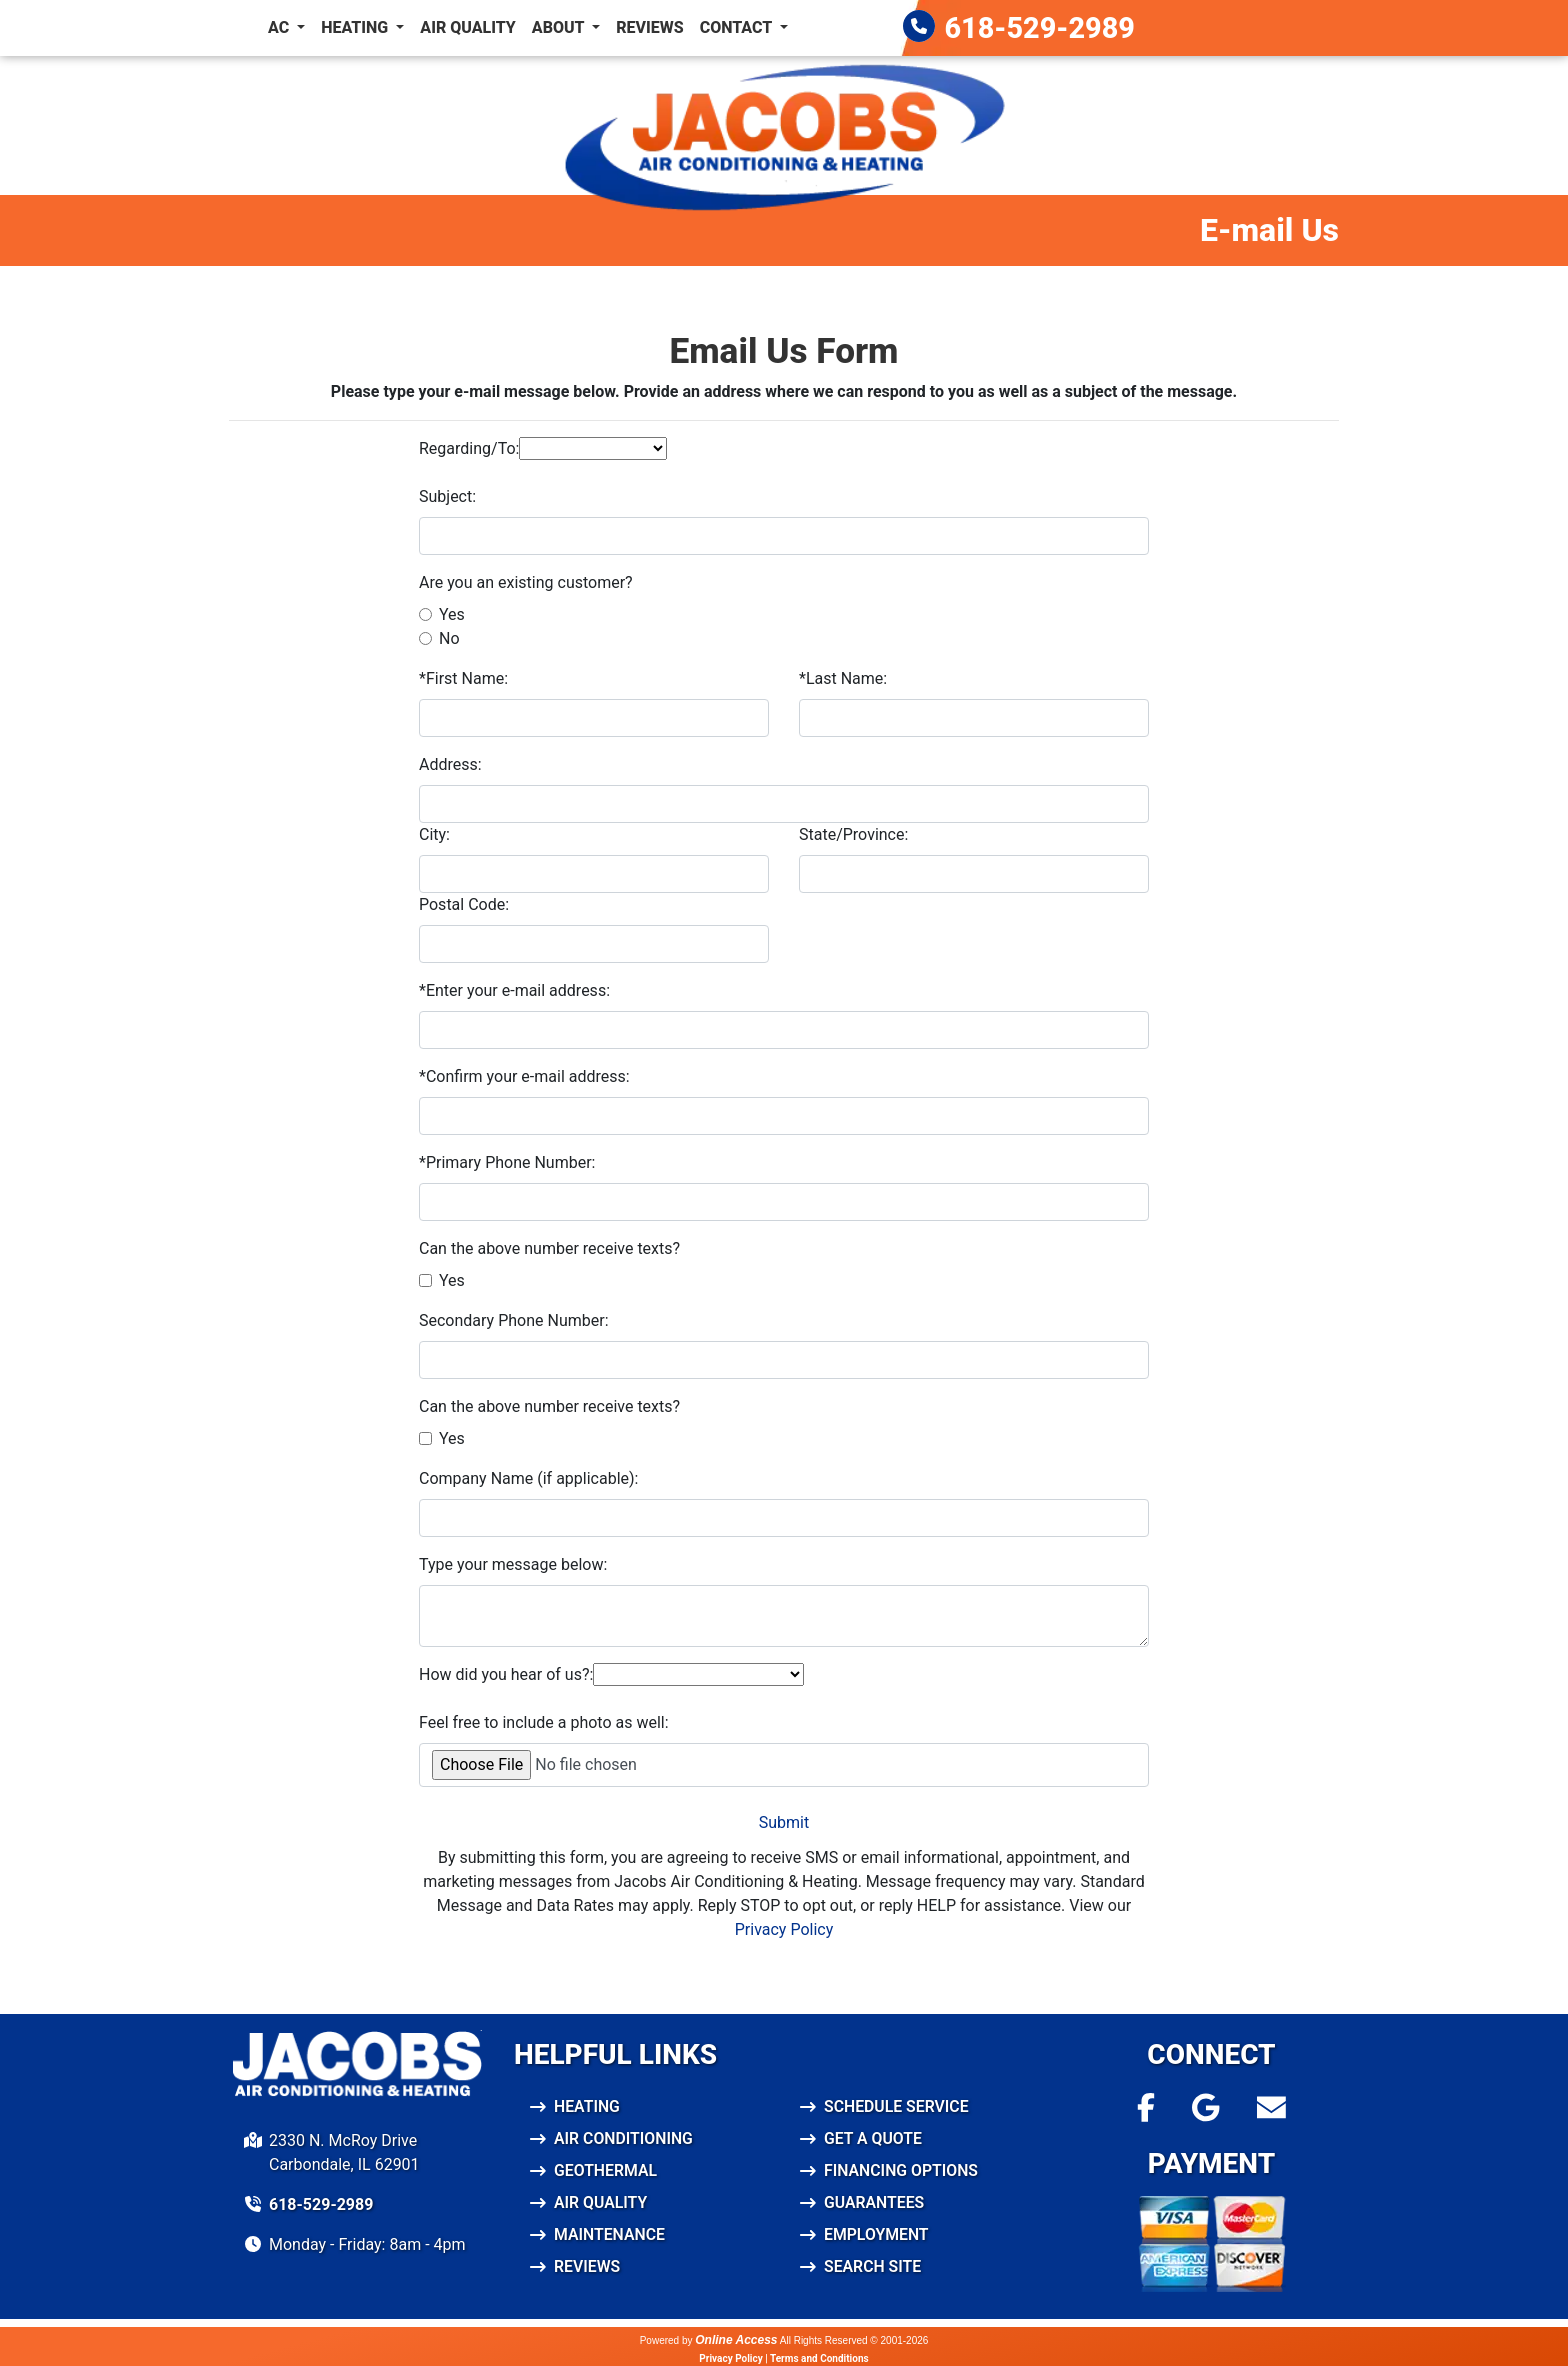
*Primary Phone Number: (507, 1162)
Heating (587, 2106)
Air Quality (468, 27)
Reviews (649, 27)
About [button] (560, 27)
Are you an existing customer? (526, 582)
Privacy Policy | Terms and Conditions (783, 2358)
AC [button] (280, 27)
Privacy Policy (784, 1929)
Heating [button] (356, 27)
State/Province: (853, 834)
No (449, 638)
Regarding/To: (469, 448)
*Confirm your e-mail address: (524, 1076)
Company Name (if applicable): (528, 1478)
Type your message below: (513, 1564)
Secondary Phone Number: (514, 1320)
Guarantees (875, 2202)
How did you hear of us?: (506, 1674)
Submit (784, 1822)
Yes (452, 614)
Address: (450, 764)
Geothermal (606, 2170)
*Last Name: (843, 678)
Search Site (873, 2266)
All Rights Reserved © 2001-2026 (854, 2340)
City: (434, 834)
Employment (877, 2234)
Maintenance (610, 2234)
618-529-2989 (1040, 28)
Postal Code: (464, 904)
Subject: (447, 496)
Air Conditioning (624, 2138)
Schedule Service (897, 2106)
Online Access (736, 2340)
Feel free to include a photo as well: (544, 1722)
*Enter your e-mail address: (514, 990)
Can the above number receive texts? (549, 1248)
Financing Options (902, 2170)
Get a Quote (873, 2138)
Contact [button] (738, 27)
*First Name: (463, 678)
